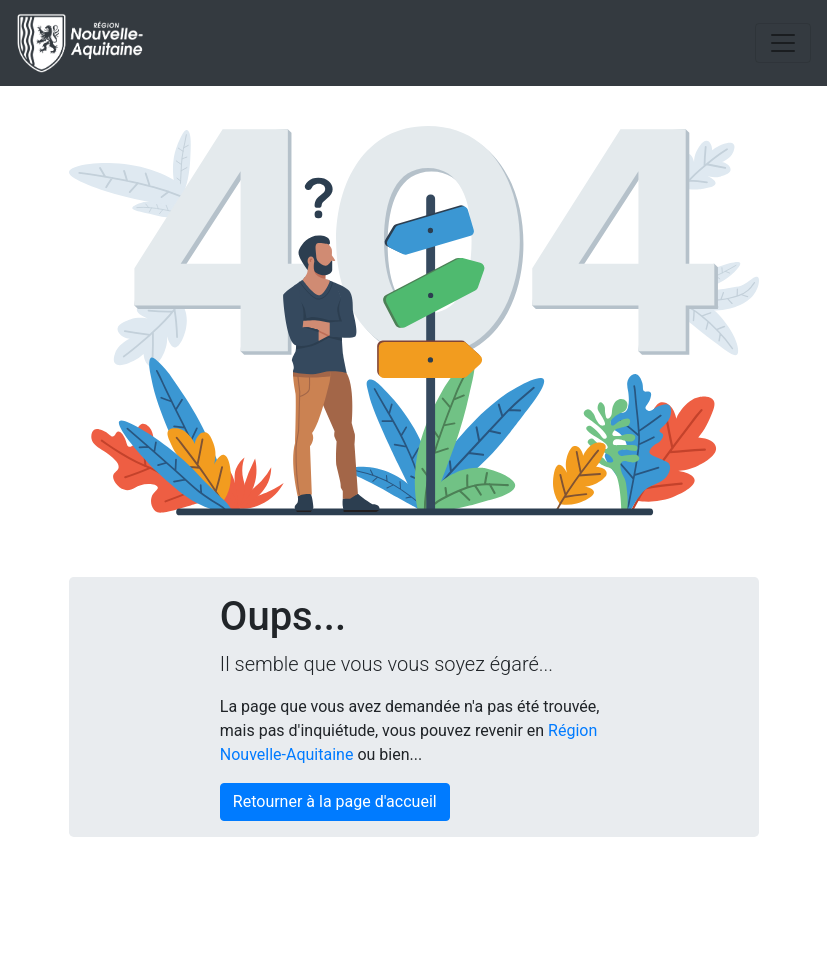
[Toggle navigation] (783, 43)
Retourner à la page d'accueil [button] (335, 801)
